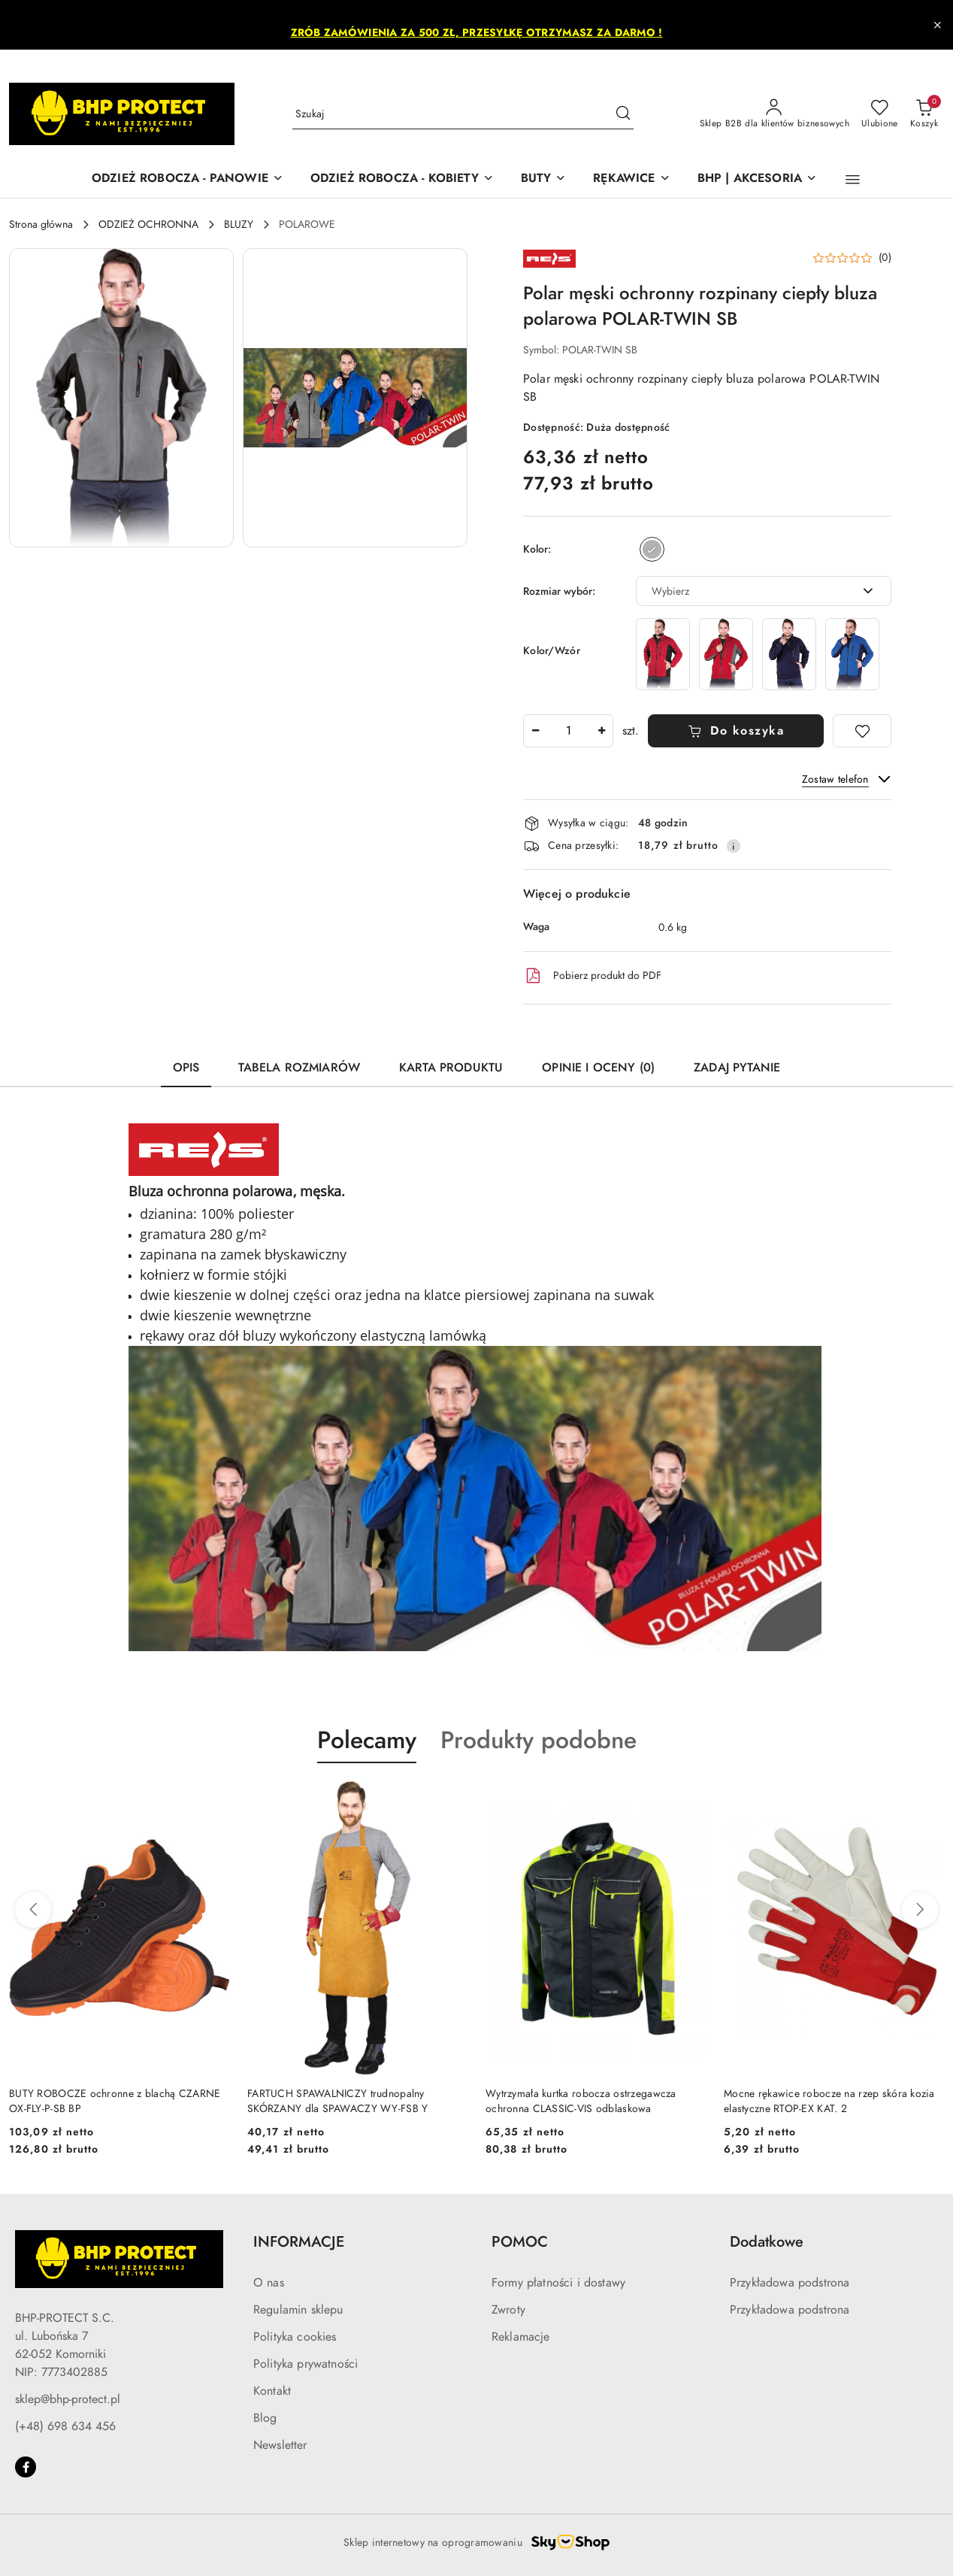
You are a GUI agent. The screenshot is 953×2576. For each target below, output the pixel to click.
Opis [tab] (186, 1067)
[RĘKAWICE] (631, 179)
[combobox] (763, 591)
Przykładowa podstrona (789, 2282)
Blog (265, 2418)
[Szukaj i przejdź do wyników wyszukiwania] (623, 114)
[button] (852, 180)
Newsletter (280, 2445)
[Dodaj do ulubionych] (862, 730)
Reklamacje (521, 2337)
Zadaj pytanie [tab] (737, 1067)
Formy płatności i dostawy (558, 2282)
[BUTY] (544, 179)
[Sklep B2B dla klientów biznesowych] (774, 114)
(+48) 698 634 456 (65, 2426)
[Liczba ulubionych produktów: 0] (879, 114)
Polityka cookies (295, 2337)
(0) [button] (885, 258)
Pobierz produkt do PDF (592, 976)
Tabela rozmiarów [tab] (299, 1067)
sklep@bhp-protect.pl (67, 2399)
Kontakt (272, 2391)
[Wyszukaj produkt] (463, 113)
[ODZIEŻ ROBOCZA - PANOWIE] (187, 179)
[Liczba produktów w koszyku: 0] (924, 114)
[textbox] (745, 591)
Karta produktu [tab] (451, 1067)
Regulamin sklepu (298, 2310)
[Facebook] (25, 2467)
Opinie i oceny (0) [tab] (598, 1067)
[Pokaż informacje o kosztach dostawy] (733, 846)
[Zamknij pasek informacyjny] (937, 25)
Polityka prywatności (305, 2364)
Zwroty (508, 2310)
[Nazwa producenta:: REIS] (549, 258)
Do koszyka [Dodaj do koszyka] (736, 731)
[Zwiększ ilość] (601, 731)
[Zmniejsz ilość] (535, 731)
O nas (268, 2282)
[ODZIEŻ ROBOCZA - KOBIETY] (402, 179)
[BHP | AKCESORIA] (757, 179)
